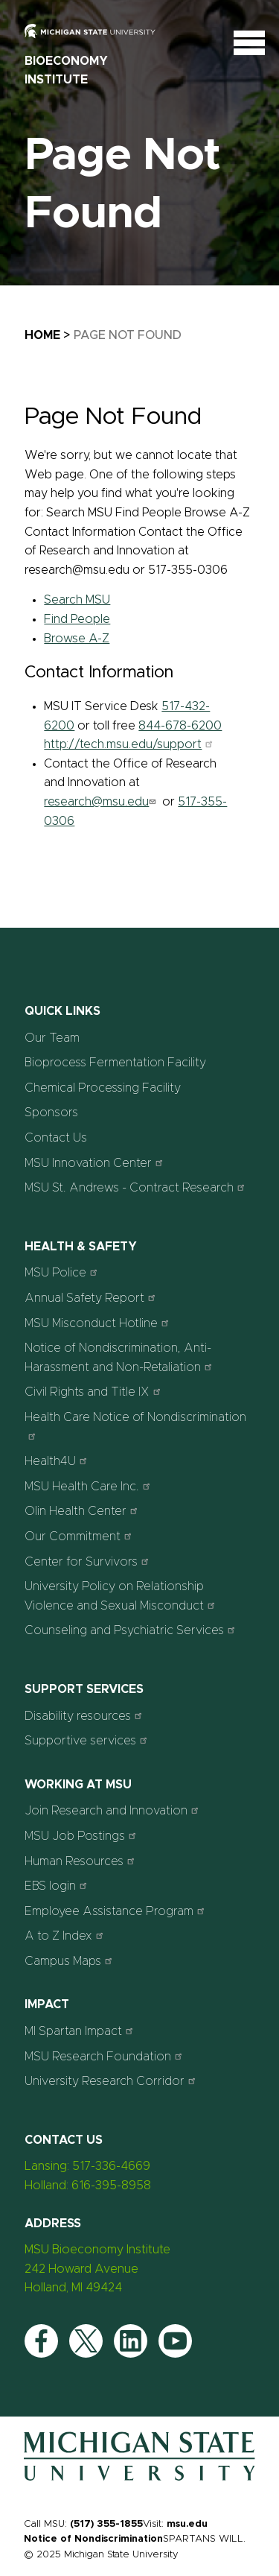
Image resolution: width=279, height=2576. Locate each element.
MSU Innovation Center (96, 1162)
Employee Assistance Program (116, 1911)
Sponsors (51, 1112)
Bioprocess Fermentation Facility (115, 1063)
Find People (77, 619)
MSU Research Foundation (105, 2056)
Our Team (52, 1038)
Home (42, 335)
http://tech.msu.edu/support (130, 744)
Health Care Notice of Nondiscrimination (135, 1425)
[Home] (139, 2481)
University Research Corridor (112, 2081)
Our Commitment (80, 1536)
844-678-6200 (180, 726)
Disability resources (85, 1715)
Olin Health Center (83, 1510)
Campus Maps (70, 1961)
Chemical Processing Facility (103, 1088)
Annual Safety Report (92, 1297)
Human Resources (81, 1861)
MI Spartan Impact (81, 2031)
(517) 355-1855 (106, 2524)
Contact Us (56, 1138)
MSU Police (63, 1272)
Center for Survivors (89, 1561)
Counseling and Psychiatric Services (132, 1630)
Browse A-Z (76, 639)
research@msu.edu (101, 802)
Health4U (58, 1461)
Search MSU (77, 600)
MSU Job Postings (82, 1835)
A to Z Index (66, 1935)
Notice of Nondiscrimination (93, 2539)
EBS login (58, 1885)
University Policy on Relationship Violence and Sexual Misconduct (122, 1596)
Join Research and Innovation (113, 1810)
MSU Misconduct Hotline (99, 1323)
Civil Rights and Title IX (94, 1391)
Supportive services (88, 1740)
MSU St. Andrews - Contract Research (136, 1187)
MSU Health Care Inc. (89, 1486)
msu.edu (187, 2524)
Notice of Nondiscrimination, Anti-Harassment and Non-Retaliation (120, 1357)
